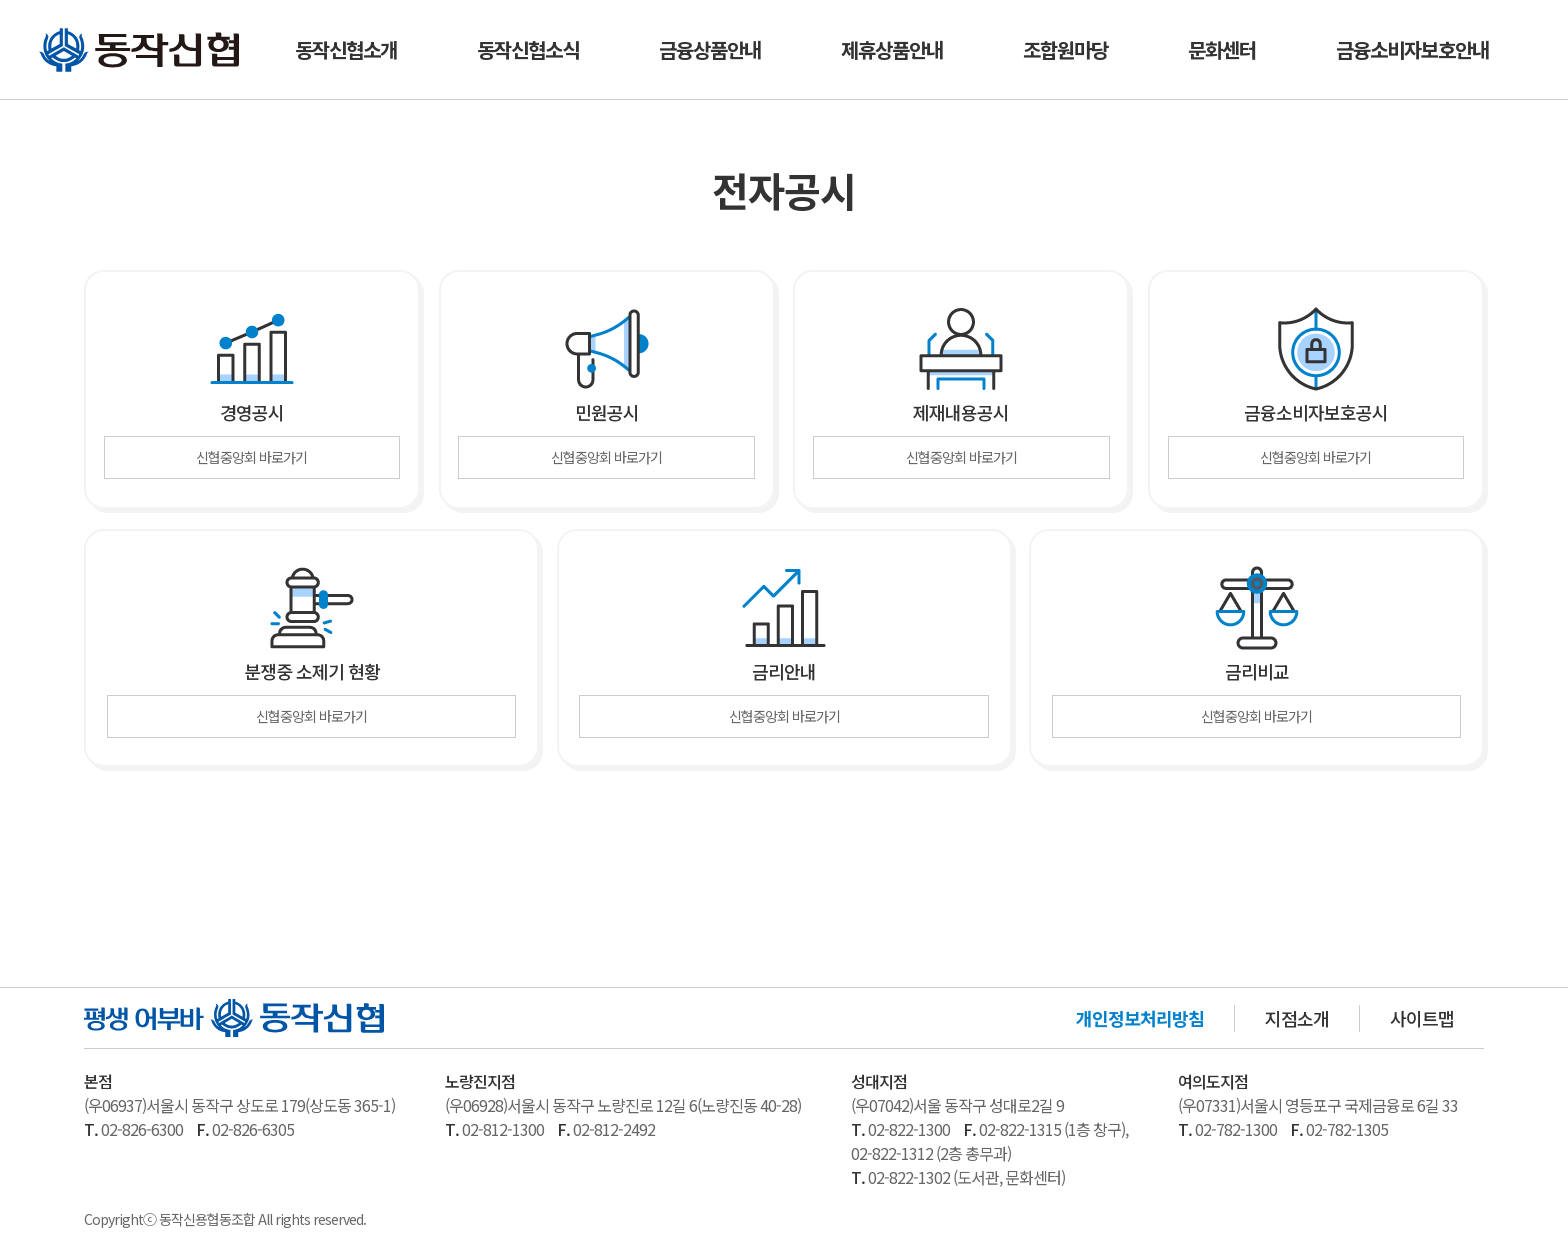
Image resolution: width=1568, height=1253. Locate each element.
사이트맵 (1422, 1021)
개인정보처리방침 (1140, 1021)
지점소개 (1297, 1021)
